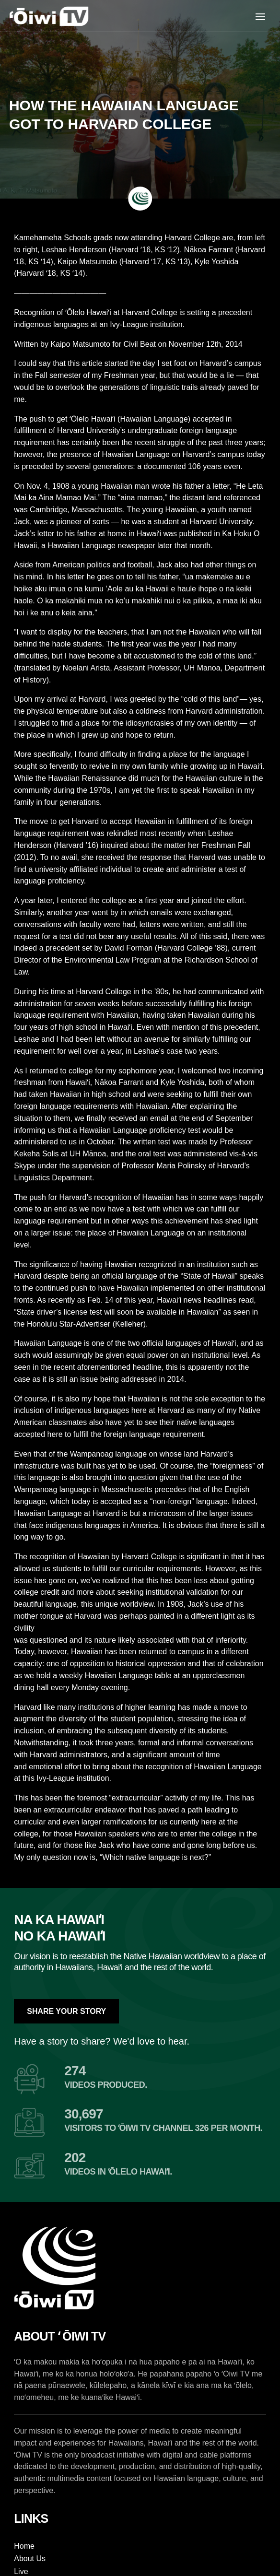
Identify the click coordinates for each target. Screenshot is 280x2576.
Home (24, 2546)
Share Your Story (66, 2011)
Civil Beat (139, 344)
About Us (30, 2558)
